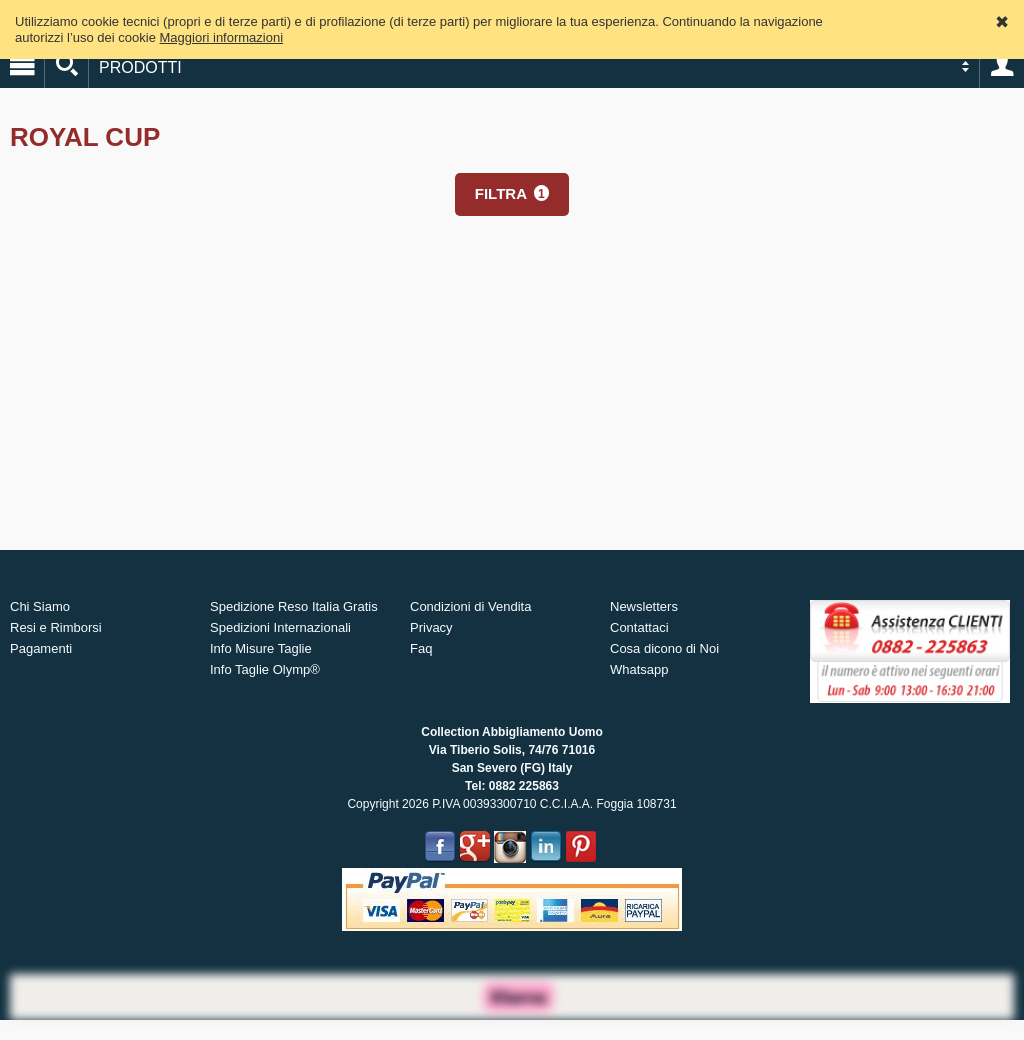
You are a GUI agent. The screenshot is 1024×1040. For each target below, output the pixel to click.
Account (1002, 66)
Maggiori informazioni (222, 37)
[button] (512, 194)
